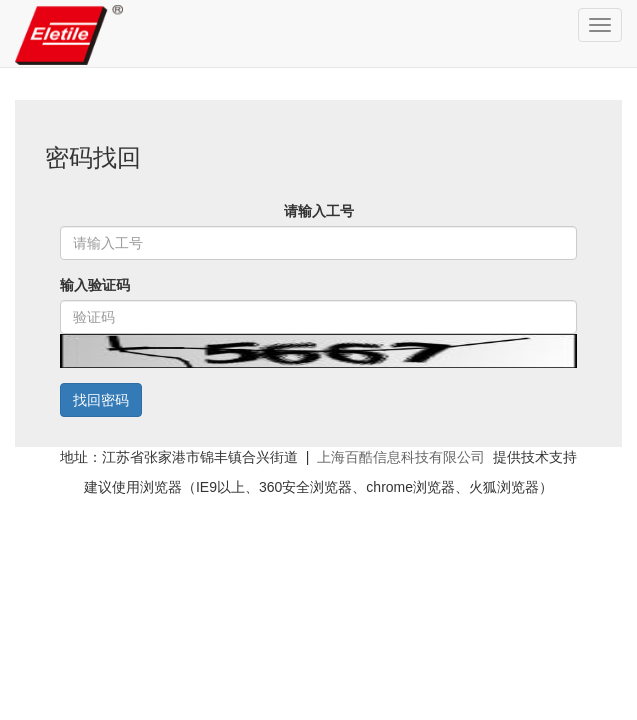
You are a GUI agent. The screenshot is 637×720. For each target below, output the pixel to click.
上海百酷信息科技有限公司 (401, 457)
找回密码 (101, 400)
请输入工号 (319, 211)
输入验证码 (95, 285)
